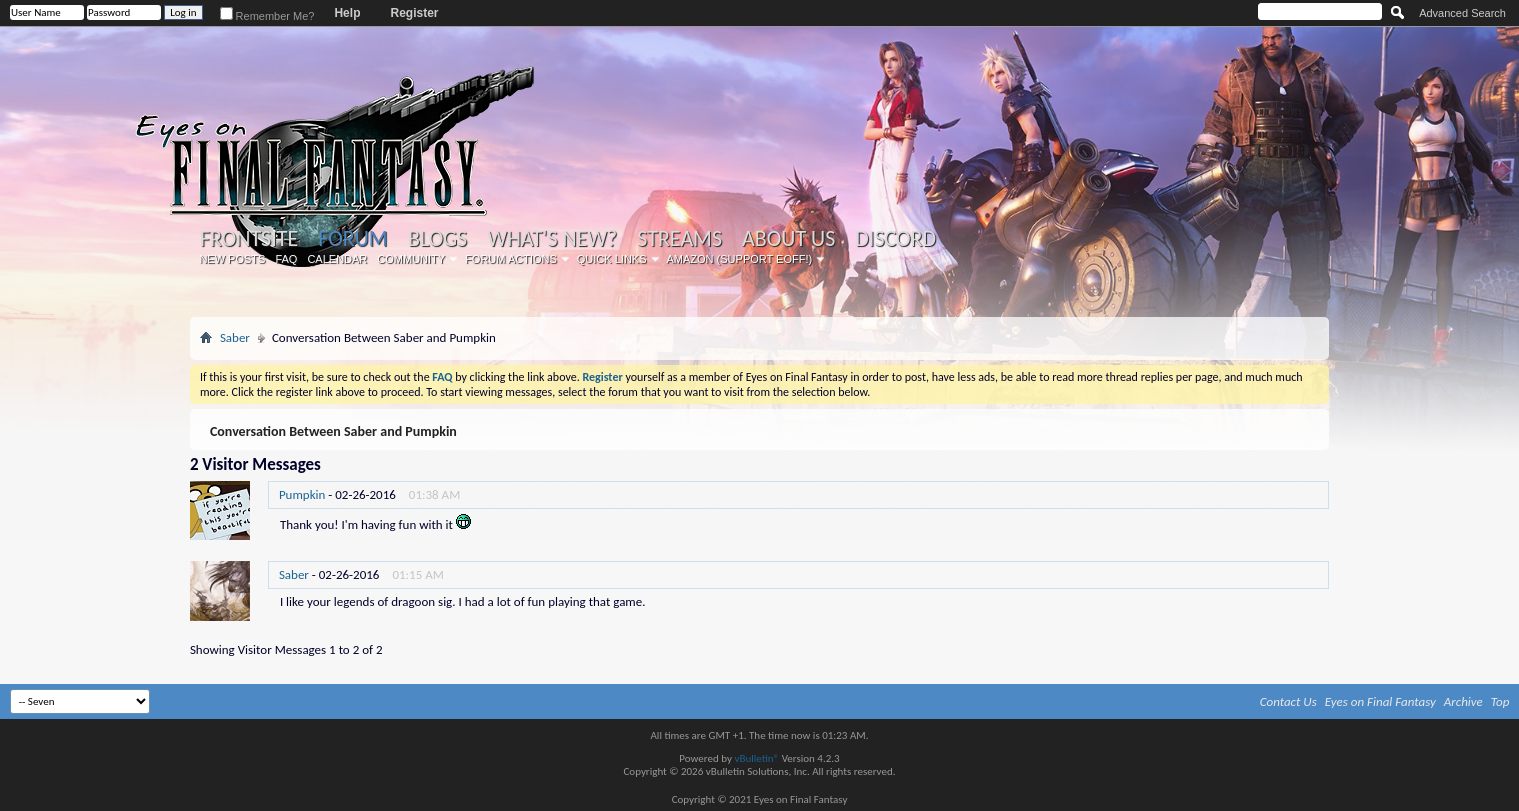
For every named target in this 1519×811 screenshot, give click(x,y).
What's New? (553, 239)
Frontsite (249, 239)
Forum (352, 238)
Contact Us (1288, 701)
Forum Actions (511, 259)
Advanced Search (1462, 13)
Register (414, 13)
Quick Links (612, 259)
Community (411, 259)
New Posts (232, 259)
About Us (788, 239)
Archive (1463, 701)
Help (347, 13)
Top (1500, 701)
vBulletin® (756, 758)
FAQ (286, 259)
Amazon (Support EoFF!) (740, 259)
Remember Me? (267, 16)
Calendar (337, 259)
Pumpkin (302, 494)
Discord (895, 239)
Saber (235, 337)
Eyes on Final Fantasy (1380, 701)
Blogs (437, 239)
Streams (679, 239)
